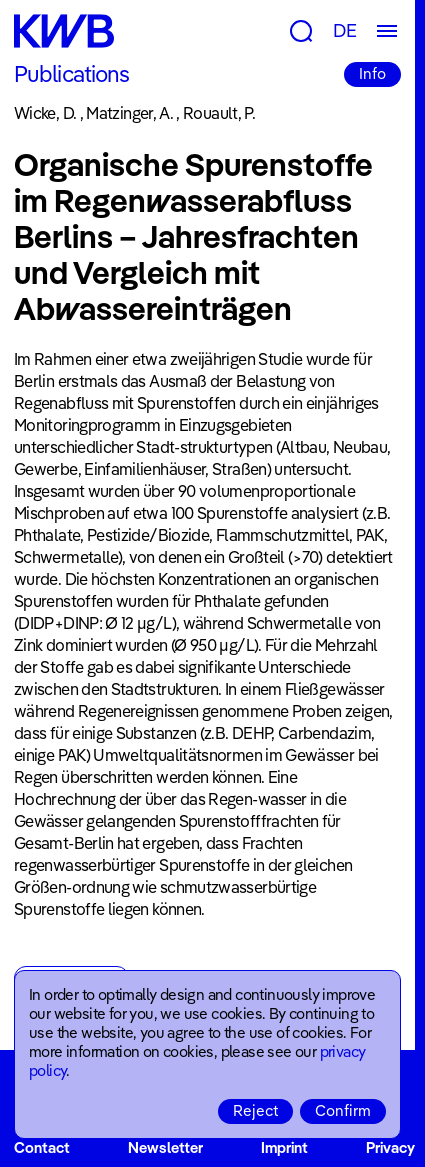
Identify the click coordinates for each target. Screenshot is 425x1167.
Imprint (284, 1147)
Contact (42, 1147)
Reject (255, 1110)
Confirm (343, 1110)
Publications (71, 74)
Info (372, 73)
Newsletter (165, 1147)
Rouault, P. (219, 113)
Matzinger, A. (129, 113)
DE (345, 30)
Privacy (390, 1147)
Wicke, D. (45, 113)
